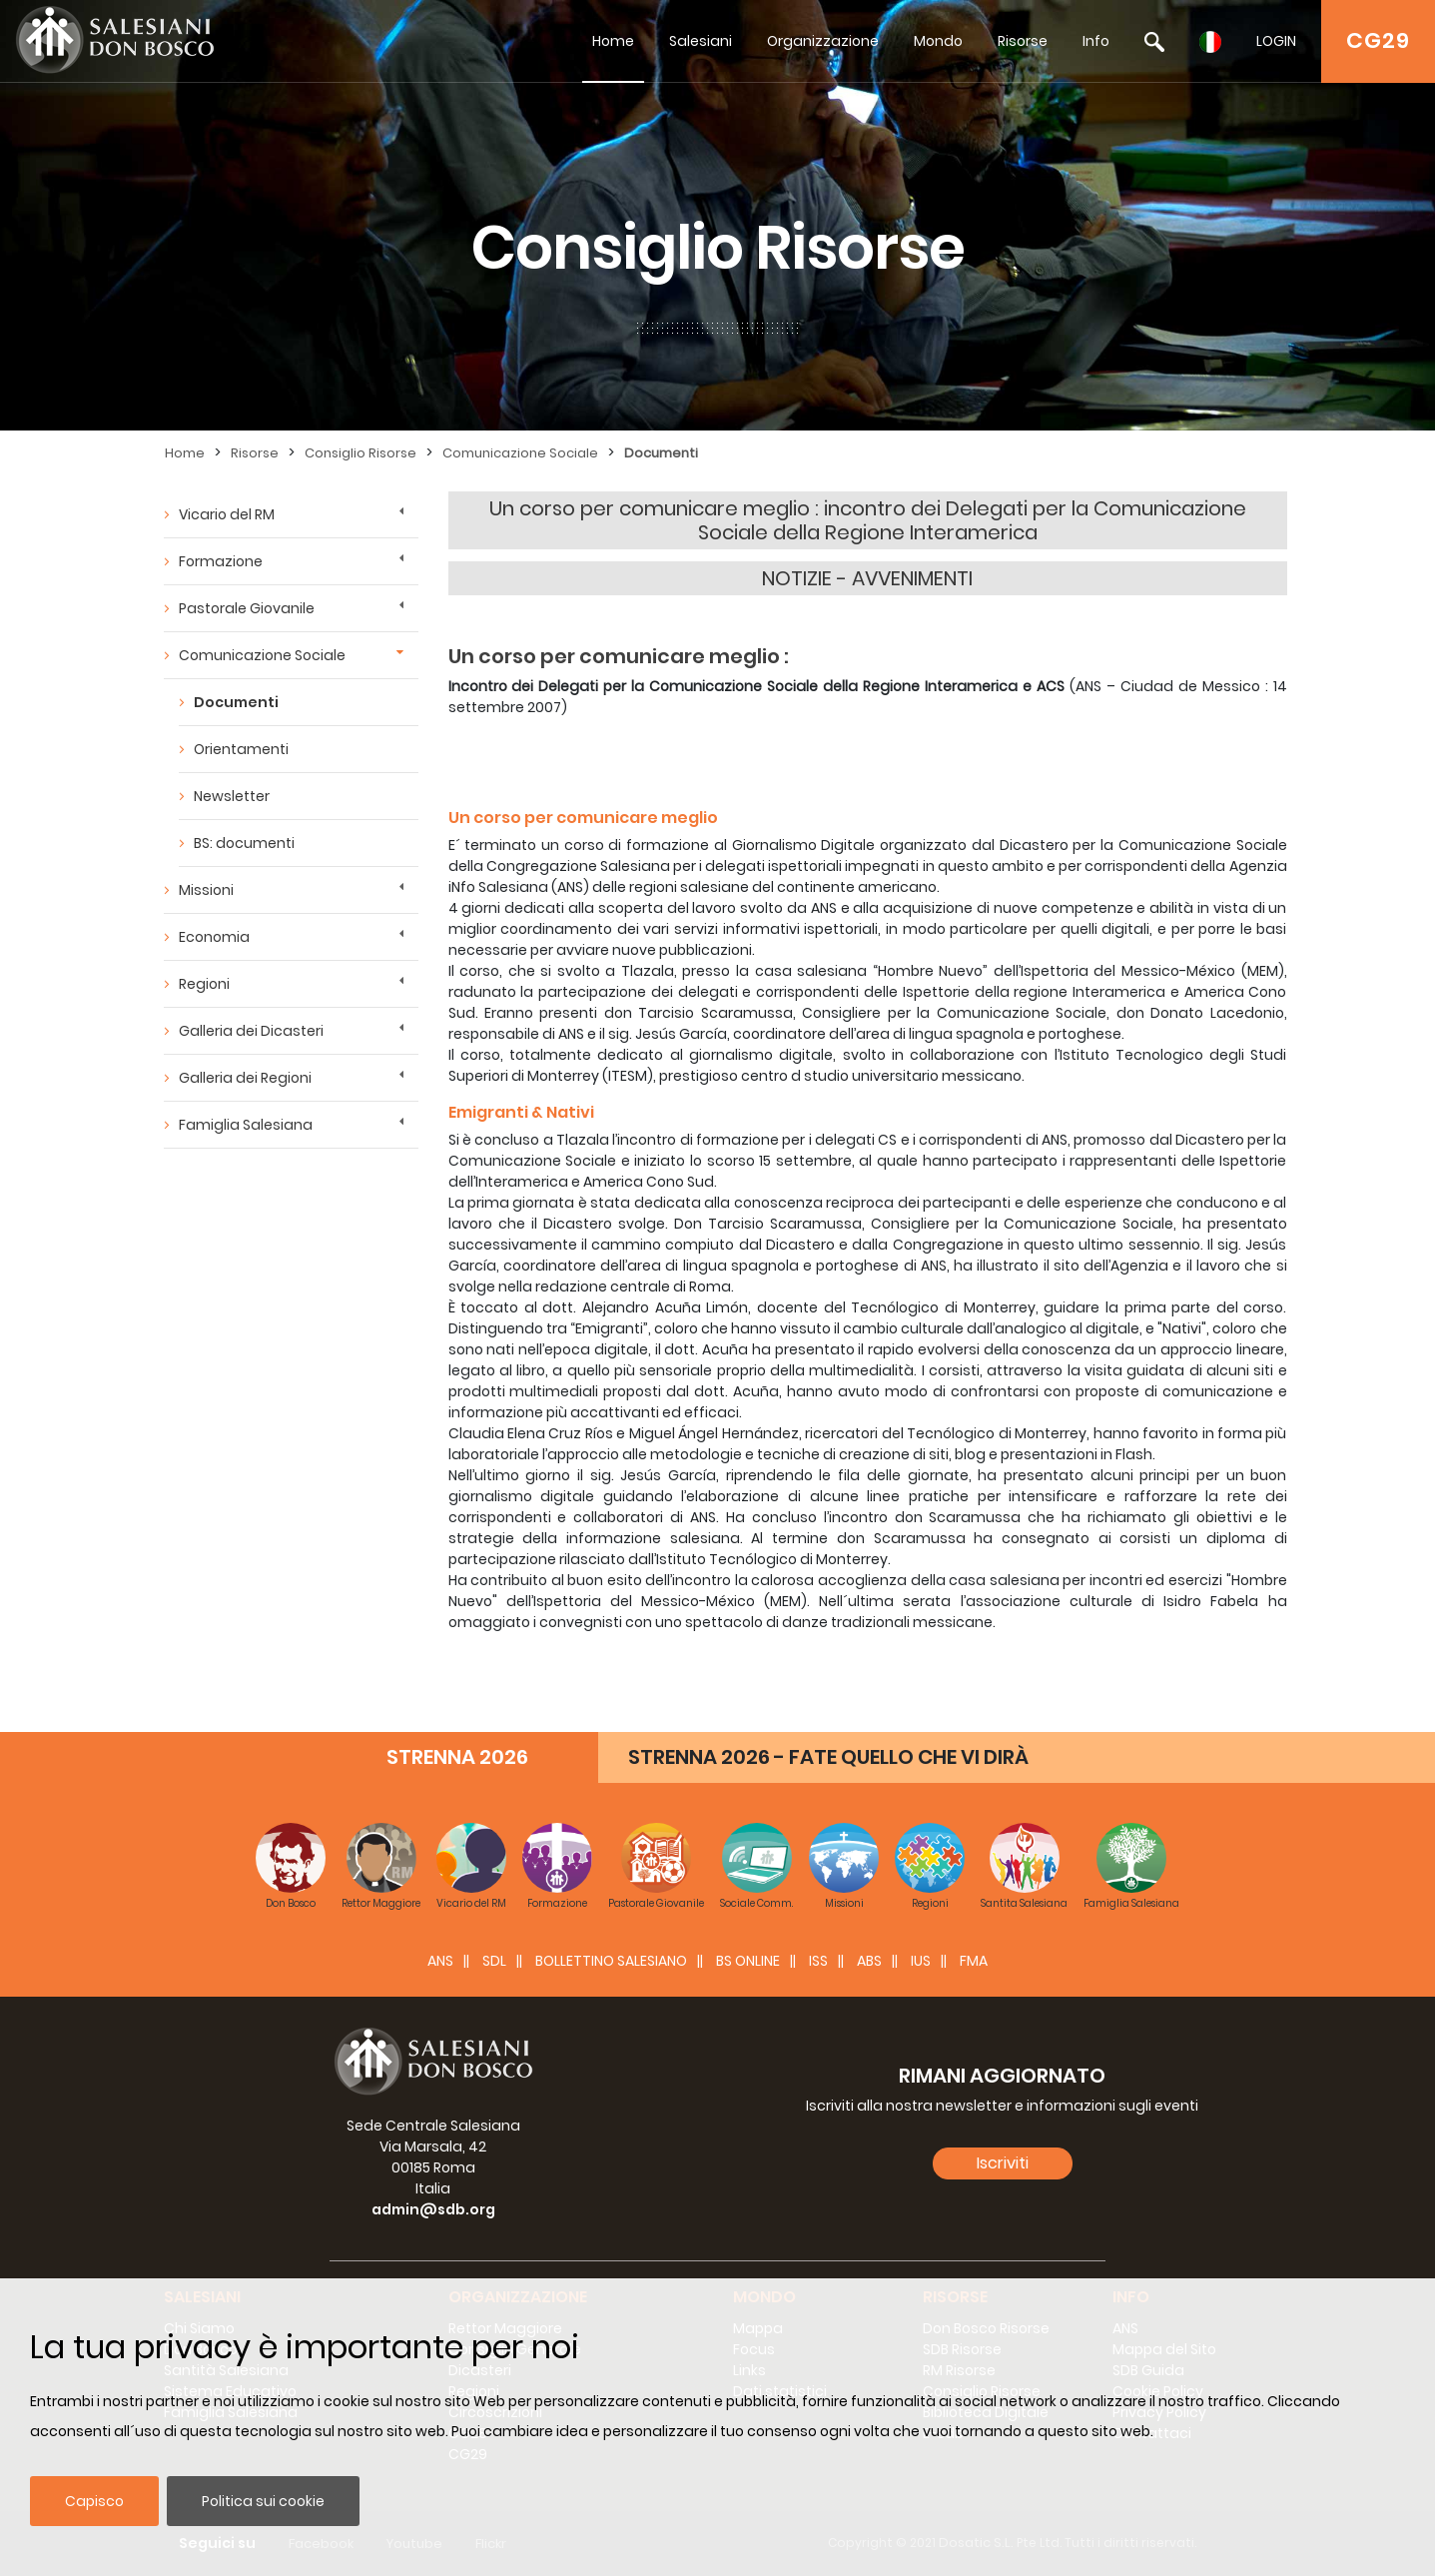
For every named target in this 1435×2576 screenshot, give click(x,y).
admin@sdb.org (433, 2209)
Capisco (94, 2501)
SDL (494, 1961)
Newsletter (232, 796)
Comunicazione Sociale (520, 452)
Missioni (206, 890)
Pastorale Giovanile (247, 608)
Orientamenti (241, 749)
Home (613, 41)
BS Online (748, 1961)
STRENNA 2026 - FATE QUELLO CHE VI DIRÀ (828, 1757)
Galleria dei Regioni (245, 1078)
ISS (818, 1961)
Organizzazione (823, 41)
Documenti (661, 452)
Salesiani (700, 41)
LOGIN (1276, 41)
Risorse (1023, 41)
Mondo (938, 41)
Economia (214, 937)
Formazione (221, 561)
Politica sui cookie (263, 2501)
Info (1095, 41)
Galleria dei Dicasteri (251, 1031)
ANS (440, 1961)
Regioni (204, 984)
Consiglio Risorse (360, 452)
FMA (974, 1961)
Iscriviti (1003, 2162)
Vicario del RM (227, 514)
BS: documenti (244, 843)
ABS (869, 1961)
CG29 (1378, 40)
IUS (921, 1961)
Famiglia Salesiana (246, 1125)
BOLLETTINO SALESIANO (611, 1961)
